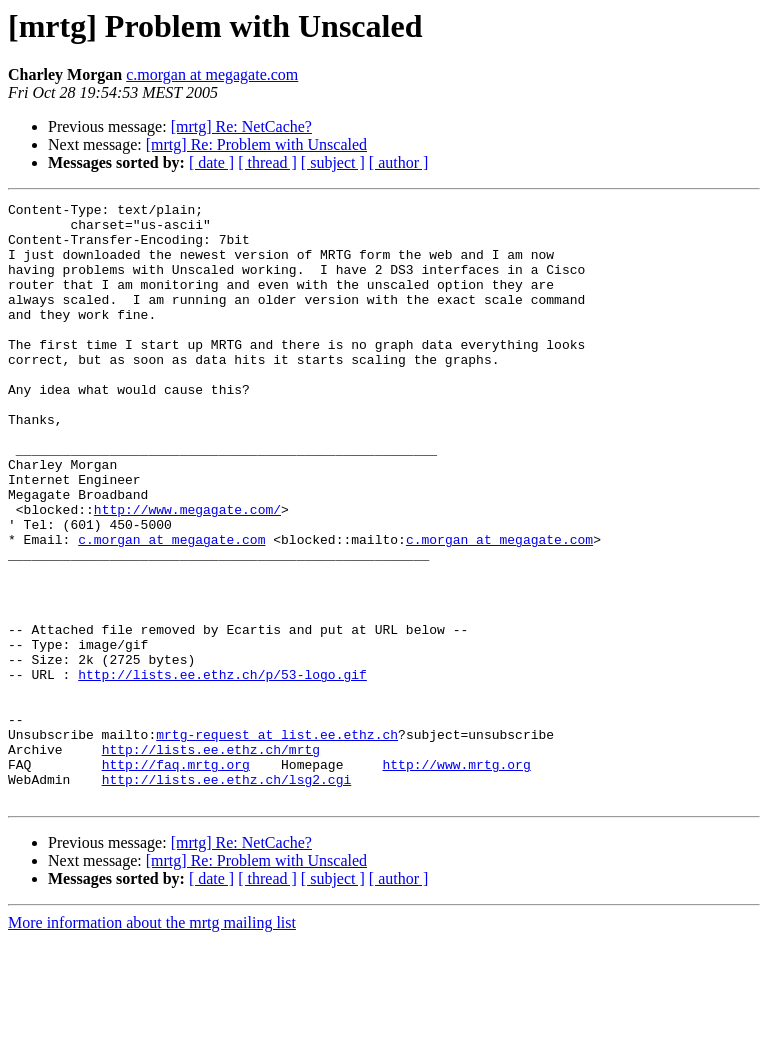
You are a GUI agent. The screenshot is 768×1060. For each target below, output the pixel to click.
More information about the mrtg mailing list (152, 1042)
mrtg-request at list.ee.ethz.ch (277, 842)
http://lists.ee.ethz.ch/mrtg (211, 860)
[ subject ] (333, 162)
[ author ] (399, 162)
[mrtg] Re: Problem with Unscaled (256, 144)
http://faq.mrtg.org (176, 878)
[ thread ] (267, 162)
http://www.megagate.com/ (187, 572)
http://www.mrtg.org (456, 878)
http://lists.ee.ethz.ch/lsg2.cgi (227, 896)
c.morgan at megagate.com (212, 74)
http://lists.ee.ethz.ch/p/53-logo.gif (222, 770)
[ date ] (211, 162)
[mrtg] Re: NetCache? (241, 126)
